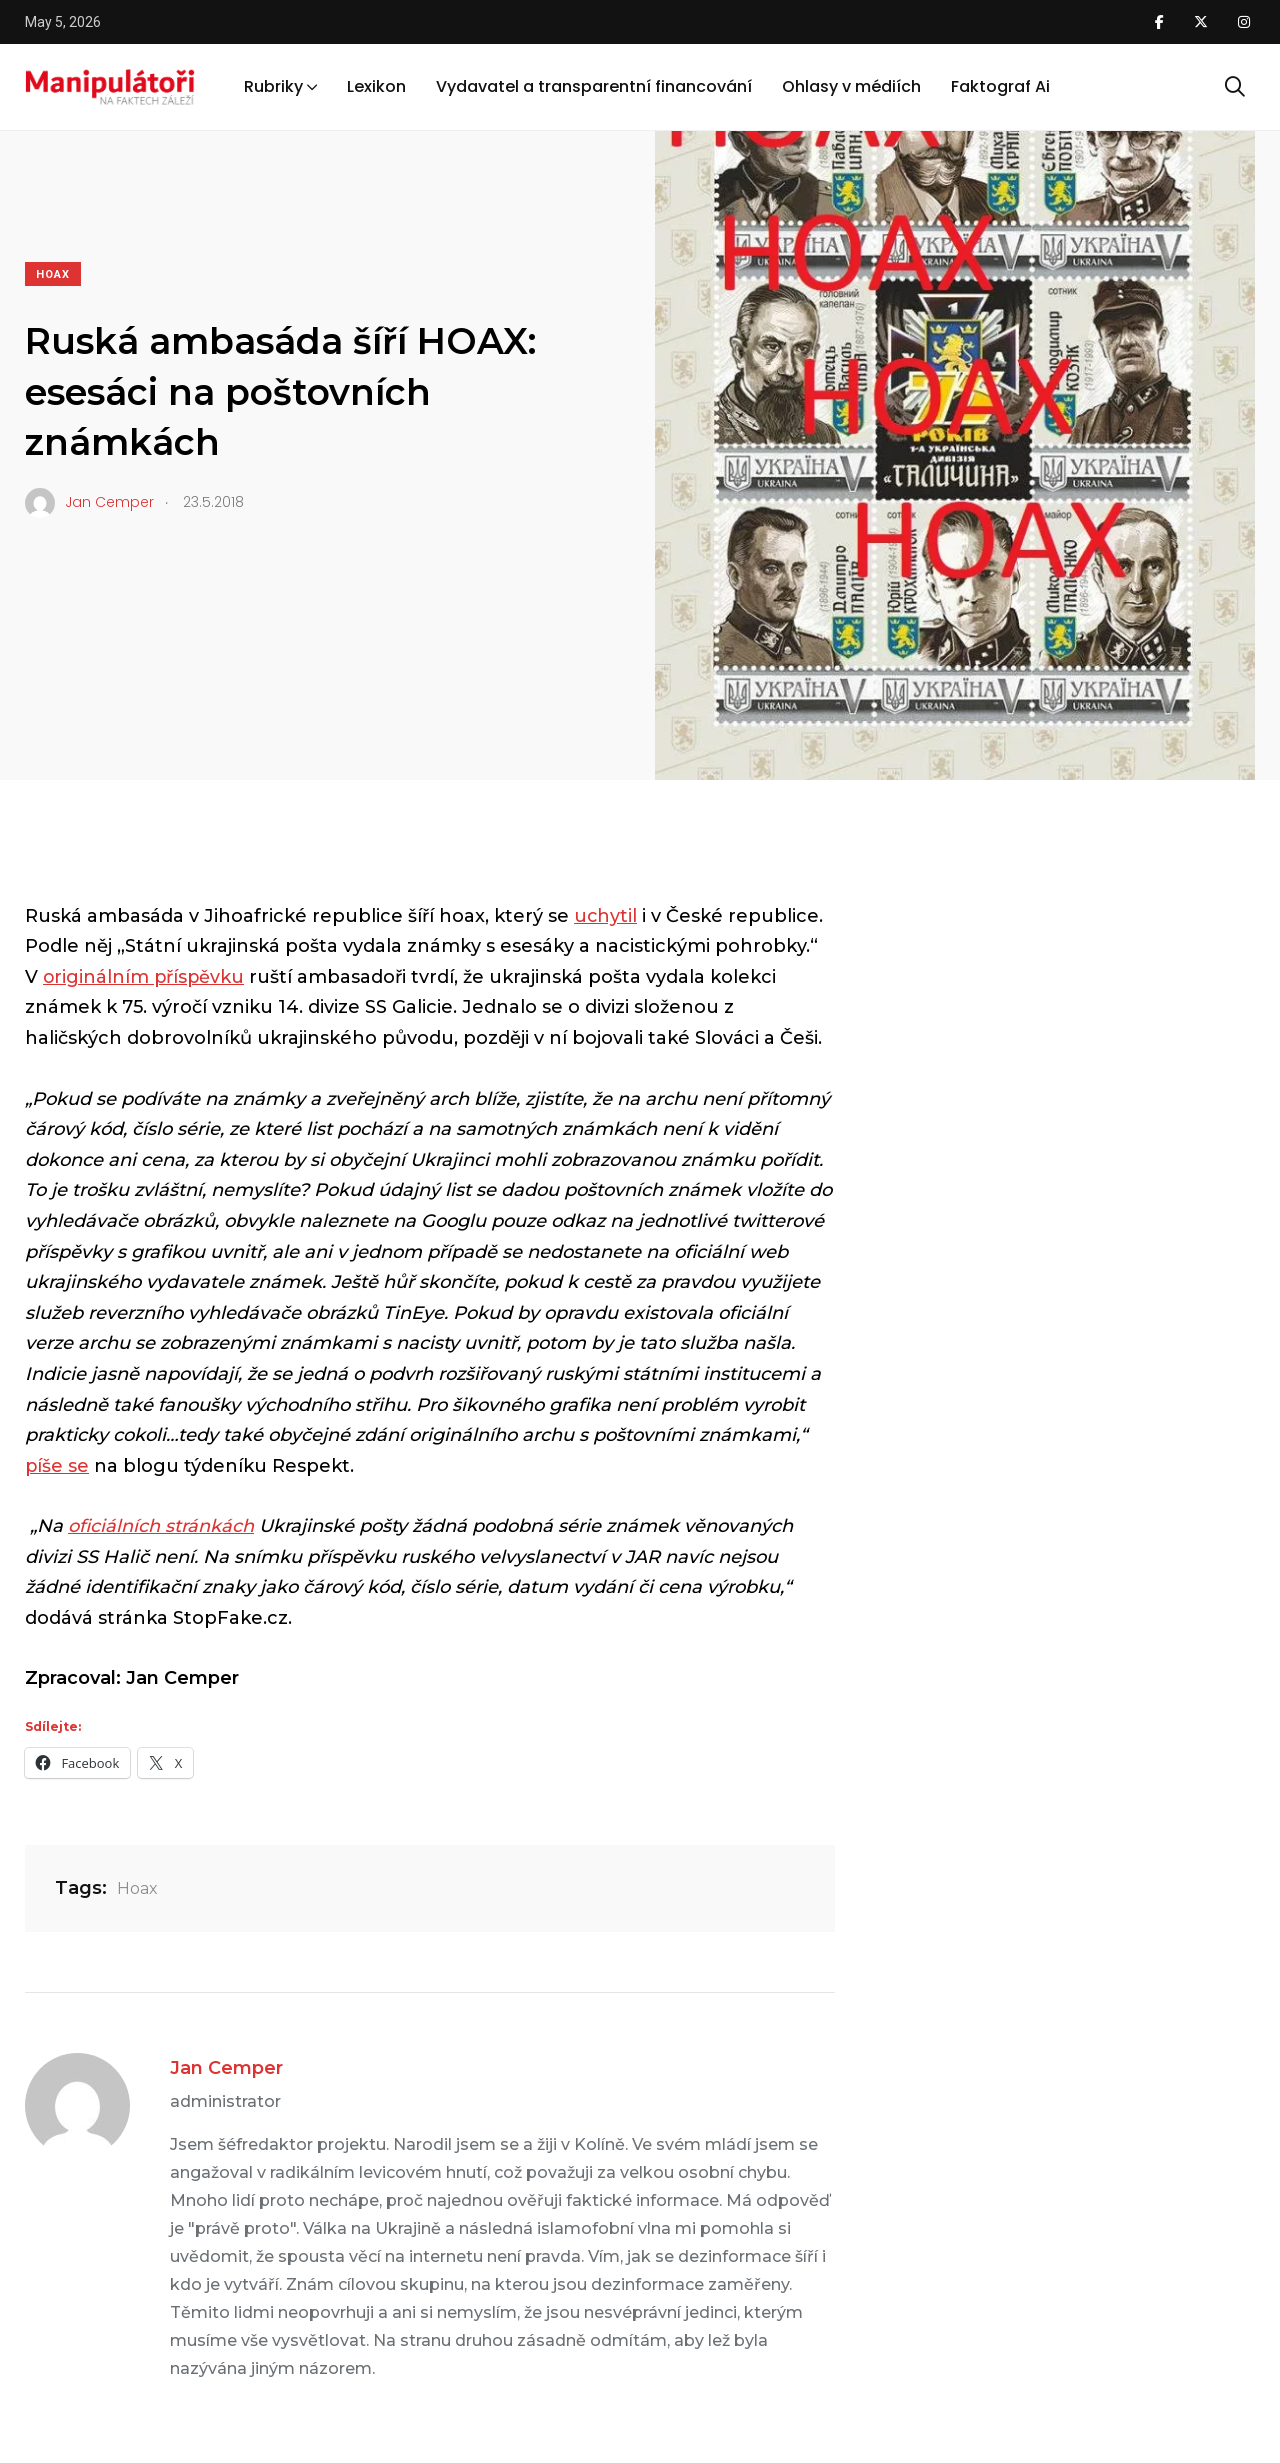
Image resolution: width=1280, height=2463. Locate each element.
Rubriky (273, 88)
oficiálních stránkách (161, 1526)
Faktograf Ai (1000, 88)
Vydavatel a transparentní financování (594, 88)
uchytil (606, 916)
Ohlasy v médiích (851, 88)
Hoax (53, 274)
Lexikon (376, 88)
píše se (57, 1466)
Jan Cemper (226, 2068)
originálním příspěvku (145, 977)
